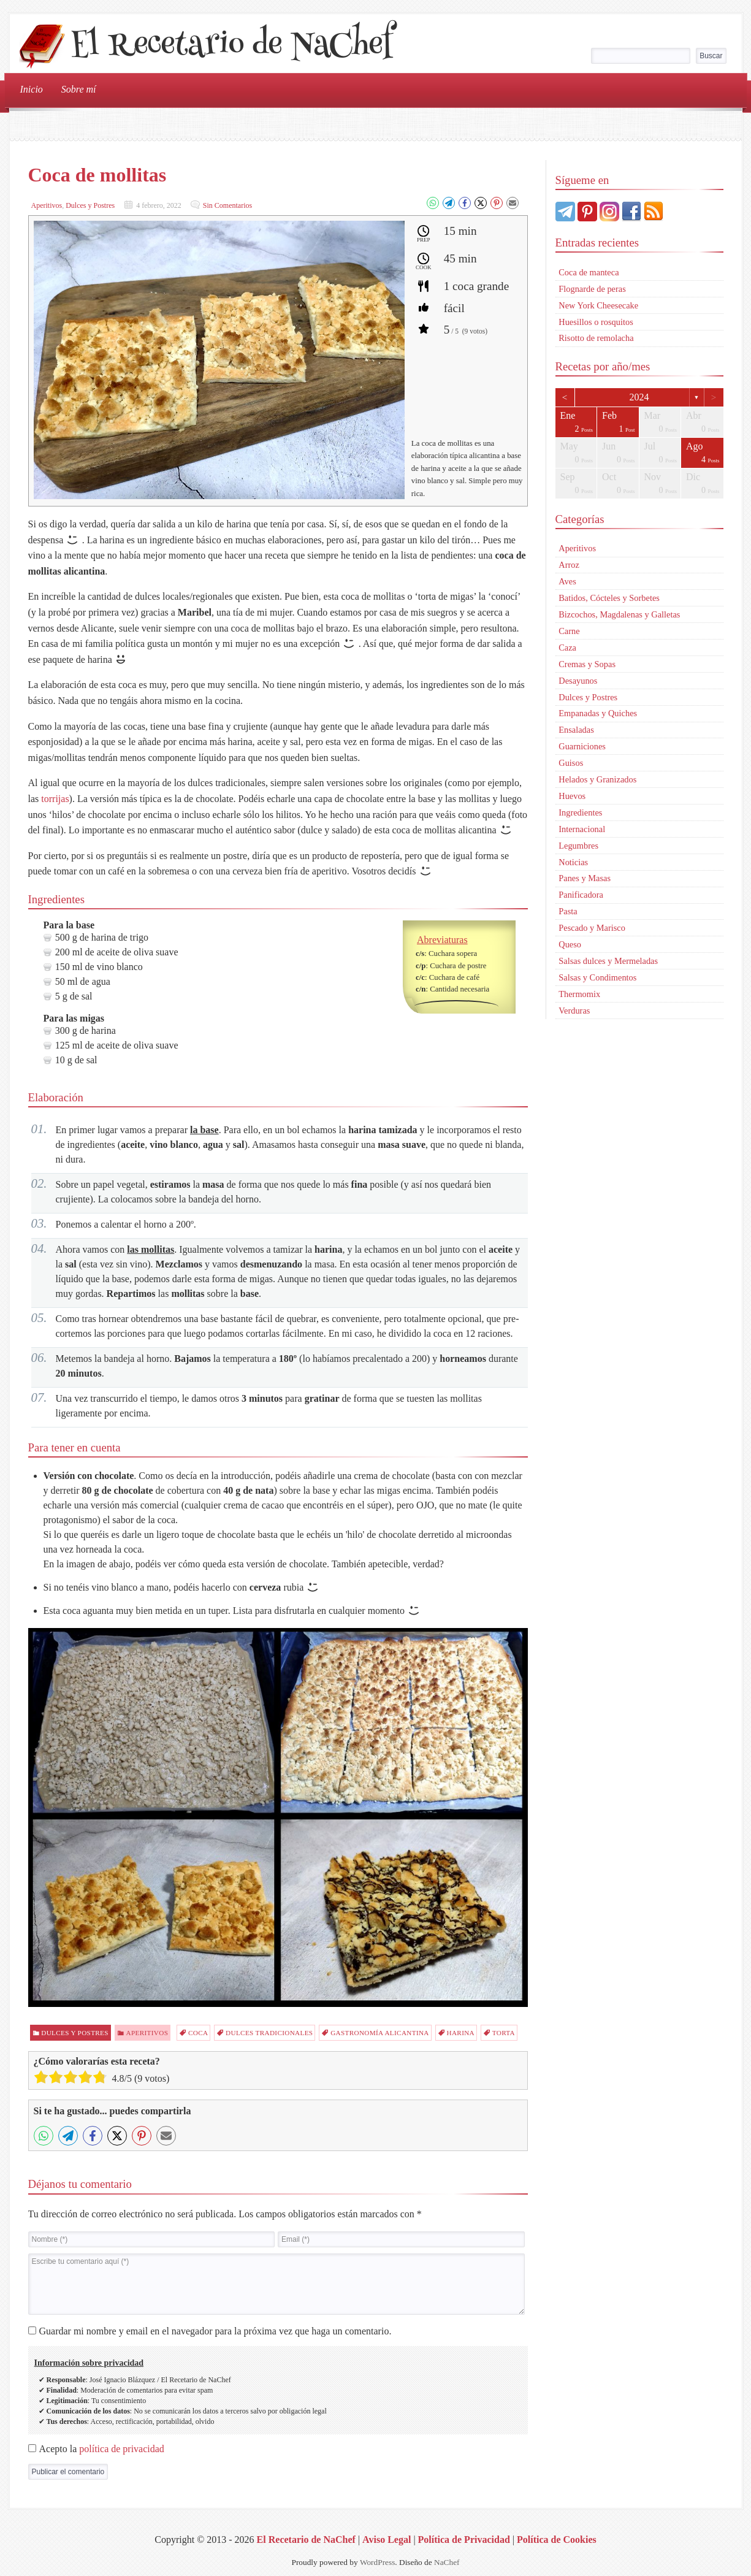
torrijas (55, 798)
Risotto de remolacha (595, 338)
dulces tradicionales (269, 2032)
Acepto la (101, 2449)
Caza (567, 647)
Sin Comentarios (227, 205)
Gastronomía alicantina (379, 2032)
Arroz (568, 565)
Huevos (571, 796)
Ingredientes (580, 812)
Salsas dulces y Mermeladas (608, 961)
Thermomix (579, 994)
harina (461, 2032)
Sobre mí (78, 89)
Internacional (581, 829)
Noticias (573, 862)
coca (198, 2032)
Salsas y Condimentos (597, 977)
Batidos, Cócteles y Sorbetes (609, 598)
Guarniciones (582, 746)
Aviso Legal (386, 2539)
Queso (569, 944)
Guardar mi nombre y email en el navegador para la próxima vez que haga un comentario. (215, 2331)
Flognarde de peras (592, 289)
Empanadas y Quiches (597, 713)
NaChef (446, 2562)
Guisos (570, 763)
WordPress (377, 2562)
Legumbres (578, 845)
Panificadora (580, 895)
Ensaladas (576, 730)
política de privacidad (121, 2449)
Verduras (574, 1010)
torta (503, 2032)
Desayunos (577, 681)
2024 (639, 397)
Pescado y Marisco (591, 928)
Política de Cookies (557, 2539)
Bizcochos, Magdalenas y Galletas (619, 614)
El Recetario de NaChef (231, 47)
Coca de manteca (588, 272)
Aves (567, 581)
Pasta (567, 911)
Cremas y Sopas (587, 664)
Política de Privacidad (464, 2539)
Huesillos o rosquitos (595, 322)
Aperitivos (47, 205)
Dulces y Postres (90, 205)
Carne (568, 631)
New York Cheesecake (598, 305)
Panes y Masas (584, 878)
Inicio (31, 89)
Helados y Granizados (597, 779)
